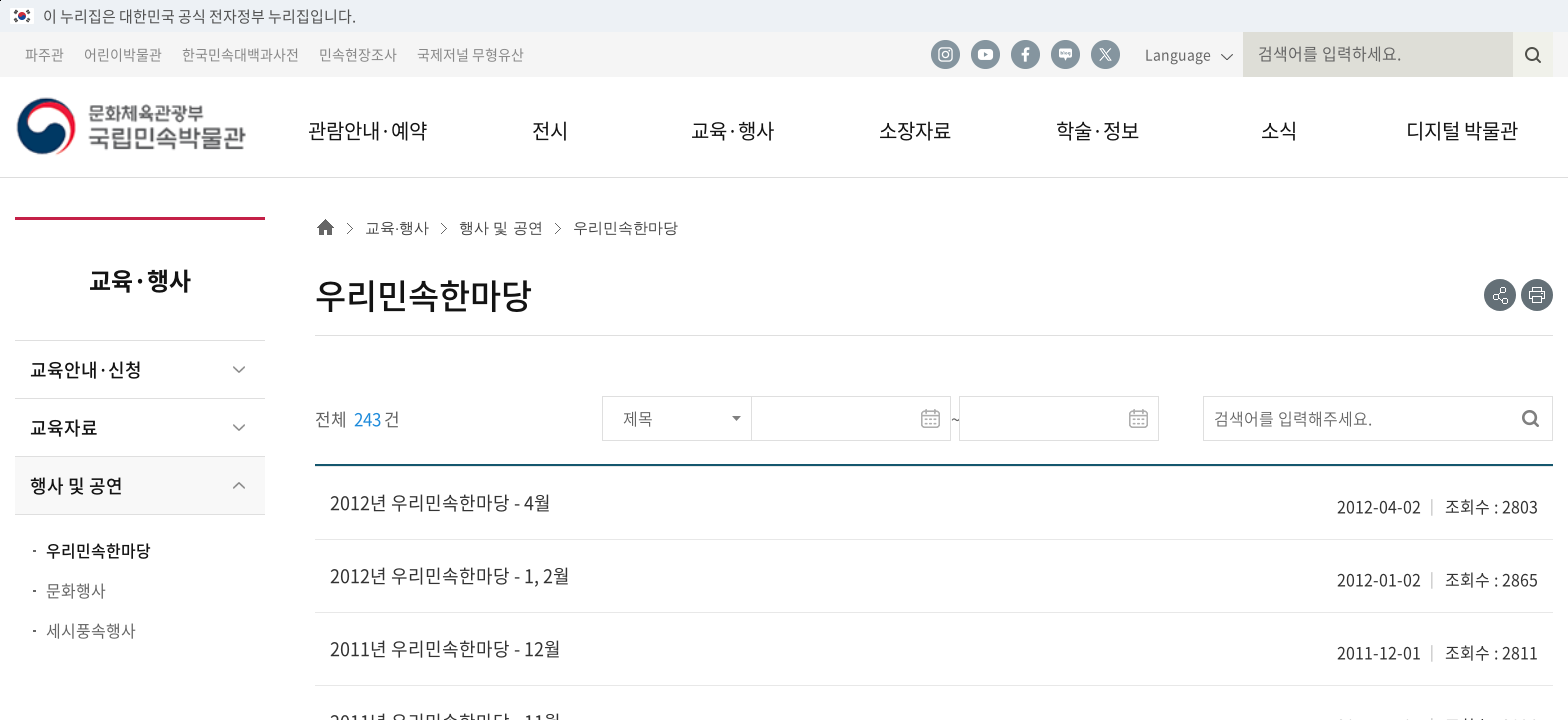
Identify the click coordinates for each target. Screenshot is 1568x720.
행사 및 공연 (76, 485)
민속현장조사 (358, 54)
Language (1178, 54)
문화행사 (76, 590)
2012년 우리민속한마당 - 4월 (440, 502)
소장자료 (915, 130)
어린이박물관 (123, 54)
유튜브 (985, 55)
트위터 (1105, 55)
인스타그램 (945, 55)
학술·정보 (1097, 130)
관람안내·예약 (367, 130)
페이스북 (1025, 55)
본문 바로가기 (0, 0)
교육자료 (64, 427)
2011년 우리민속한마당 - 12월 (445, 648)
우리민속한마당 (98, 550)
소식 (1279, 130)
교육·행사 (732, 130)
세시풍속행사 (91, 630)
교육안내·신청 (86, 369)
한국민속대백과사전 (240, 54)
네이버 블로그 (1065, 55)
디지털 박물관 (1462, 130)
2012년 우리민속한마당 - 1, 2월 (450, 575)
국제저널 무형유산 (470, 54)
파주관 (44, 54)
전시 (550, 130)
